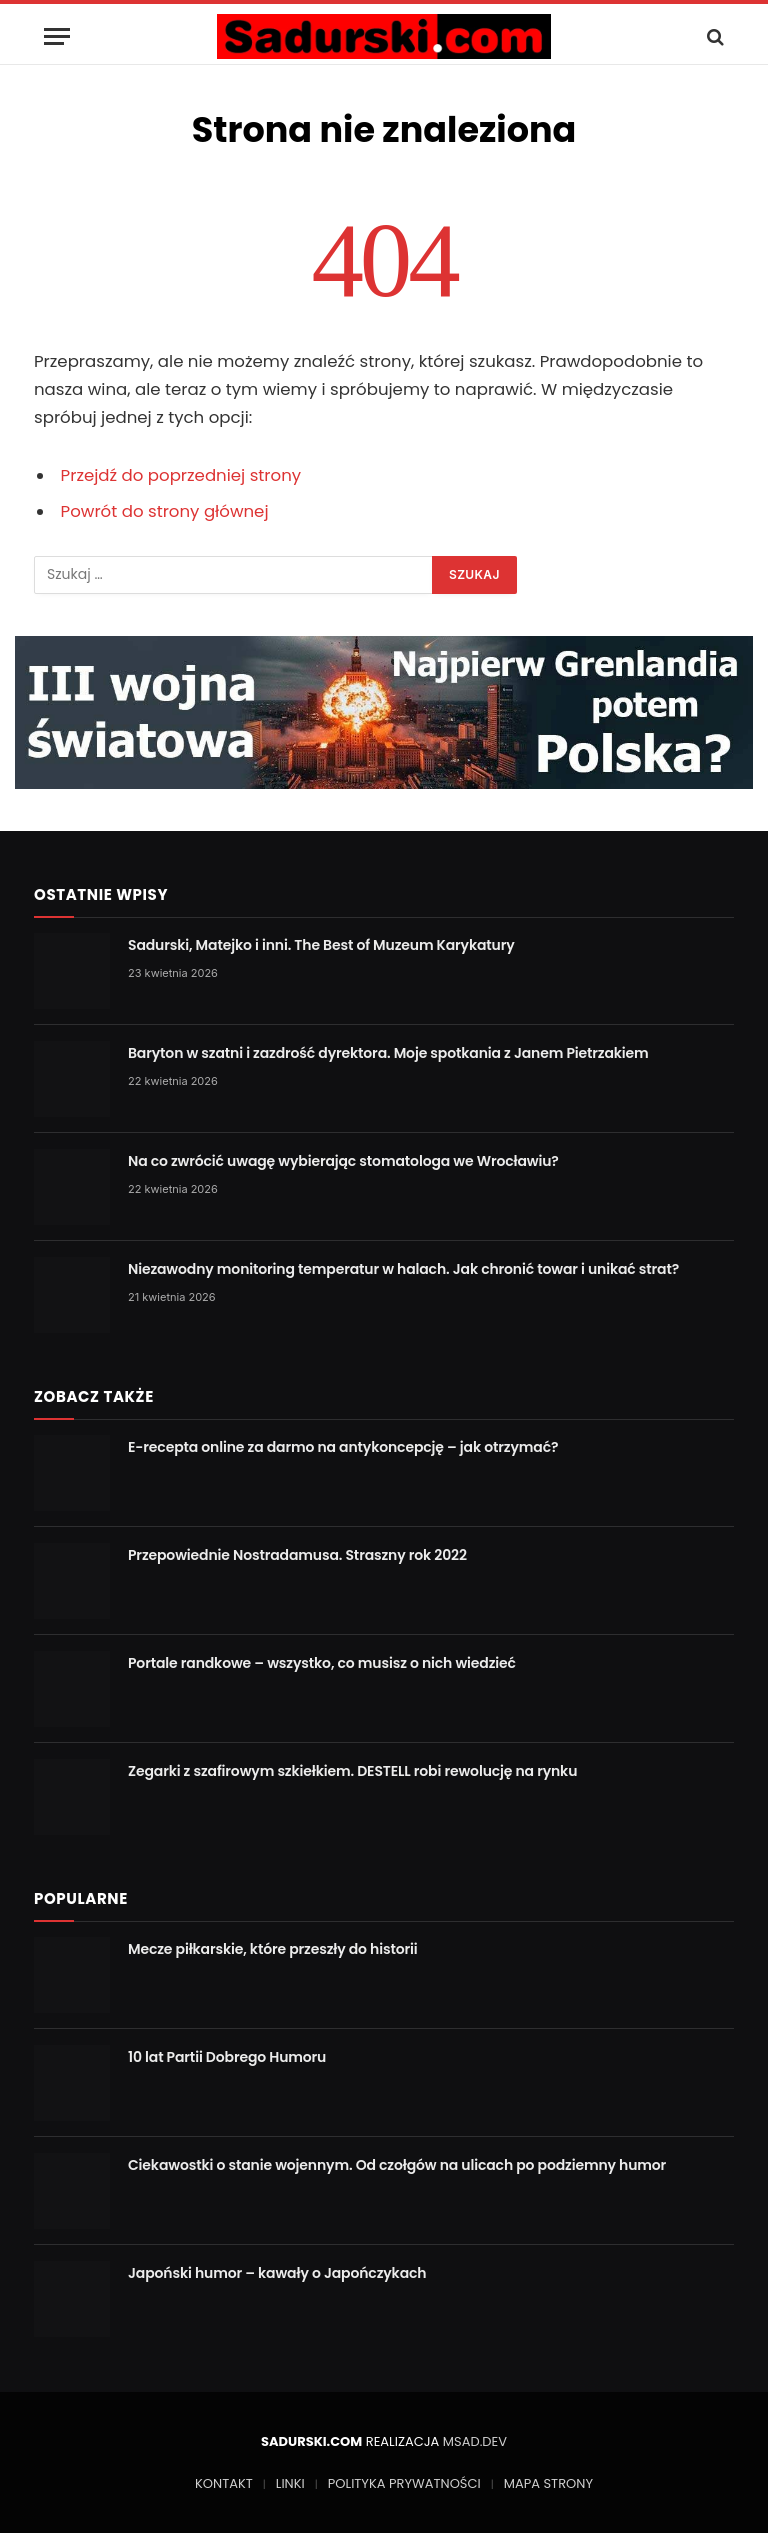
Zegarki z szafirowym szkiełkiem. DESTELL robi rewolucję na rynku (352, 1771)
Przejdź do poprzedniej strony (181, 475)
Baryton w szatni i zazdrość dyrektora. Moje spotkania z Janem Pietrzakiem (388, 1053)
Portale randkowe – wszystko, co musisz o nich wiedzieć (322, 1663)
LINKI (290, 2483)
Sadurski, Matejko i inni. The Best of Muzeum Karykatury (321, 945)
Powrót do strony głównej (165, 511)
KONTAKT (224, 2483)
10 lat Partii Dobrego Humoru (227, 2057)
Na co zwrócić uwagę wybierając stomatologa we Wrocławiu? (343, 1161)
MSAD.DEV (475, 2441)
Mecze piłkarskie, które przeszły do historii (273, 1949)
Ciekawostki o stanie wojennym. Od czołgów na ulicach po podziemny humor (397, 2165)
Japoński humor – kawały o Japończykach (277, 2273)
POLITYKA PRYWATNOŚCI (404, 2483)
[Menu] (57, 36)
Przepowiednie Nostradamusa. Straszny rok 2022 (297, 1555)
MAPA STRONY (548, 2483)
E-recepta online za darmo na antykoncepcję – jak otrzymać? (343, 1447)
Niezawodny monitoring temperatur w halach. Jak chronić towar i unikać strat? (403, 1269)
